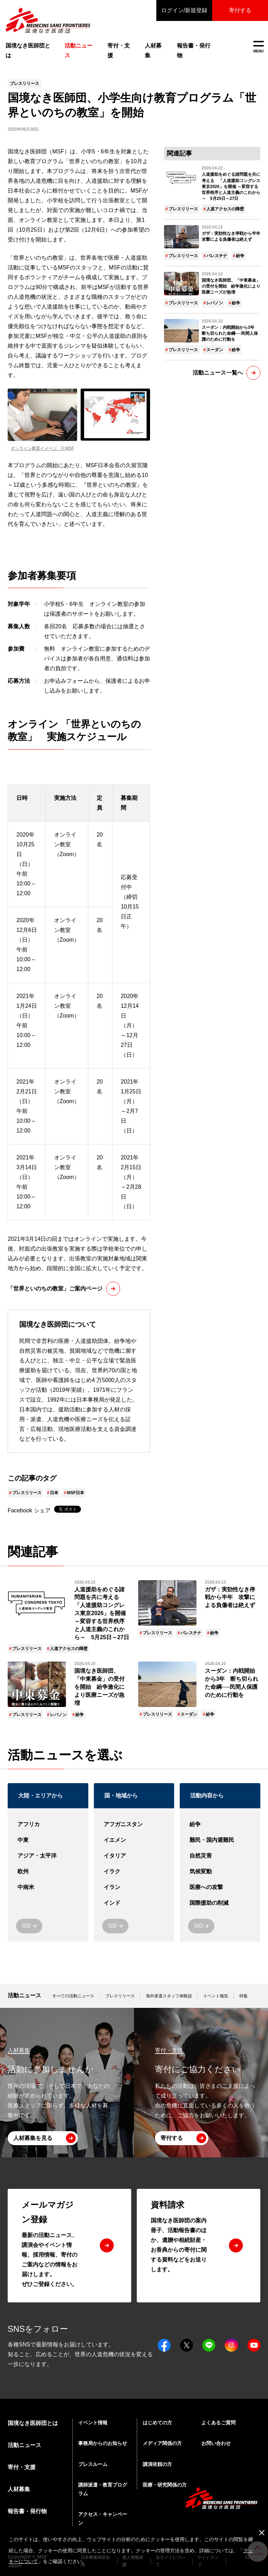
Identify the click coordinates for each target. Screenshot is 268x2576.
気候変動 (220, 1872)
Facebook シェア (29, 1510)
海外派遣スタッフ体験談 (169, 1995)
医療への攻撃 (220, 1887)
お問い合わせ (216, 2443)
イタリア (134, 1856)
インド (134, 1903)
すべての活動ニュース (73, 1995)
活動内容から (207, 1796)
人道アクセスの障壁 (225, 209)
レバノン (214, 303)
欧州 (48, 1872)
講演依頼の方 (157, 2464)
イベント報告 (215, 1995)
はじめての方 (157, 2422)
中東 (48, 1840)
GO (26, 1926)
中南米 (48, 1887)
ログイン (184, 10)
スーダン (214, 349)
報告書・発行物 (193, 50)
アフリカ (48, 1824)
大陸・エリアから (40, 1796)
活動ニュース (24, 1995)
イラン (134, 1887)
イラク (134, 1872)
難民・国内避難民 (220, 1840)
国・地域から (121, 1796)
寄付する (240, 10)
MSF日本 (75, 1492)
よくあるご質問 (218, 2422)
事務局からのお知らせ (102, 2443)
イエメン (134, 1840)
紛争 (240, 255)
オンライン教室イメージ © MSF (42, 448)
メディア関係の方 (162, 2443)
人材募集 (153, 50)
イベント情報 (92, 2422)
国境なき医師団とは (28, 50)
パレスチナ (216, 255)
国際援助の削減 (220, 1903)
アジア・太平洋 (48, 1856)
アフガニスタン (134, 1824)
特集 (243, 1995)
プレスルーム (92, 2464)
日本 (54, 1492)
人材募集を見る (32, 2138)
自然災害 (220, 1856)
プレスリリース (27, 1492)
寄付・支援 (118, 50)
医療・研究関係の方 (165, 2485)
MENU (258, 47)
